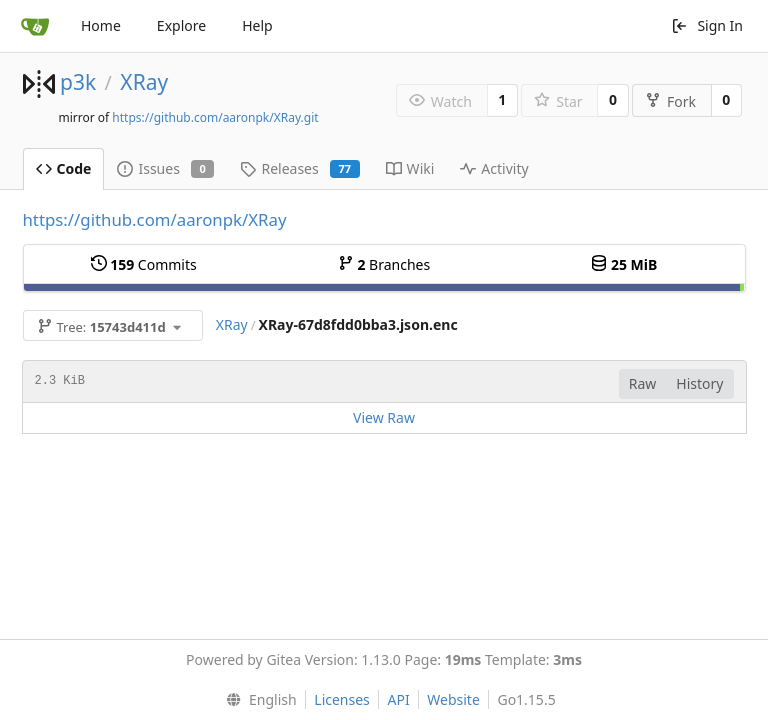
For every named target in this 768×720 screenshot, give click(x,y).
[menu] (256, 700)
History (699, 383)
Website (453, 699)
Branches (384, 264)
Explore (181, 25)
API (398, 699)
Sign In (707, 25)
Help (257, 25)
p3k (78, 82)
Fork (670, 101)
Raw (643, 383)
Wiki (410, 168)
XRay (144, 82)
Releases (299, 168)
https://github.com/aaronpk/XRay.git (215, 117)
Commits (144, 264)
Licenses (342, 699)
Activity (494, 168)
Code (64, 168)
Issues (165, 168)
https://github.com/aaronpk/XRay (155, 219)
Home (101, 25)
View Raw (384, 417)
